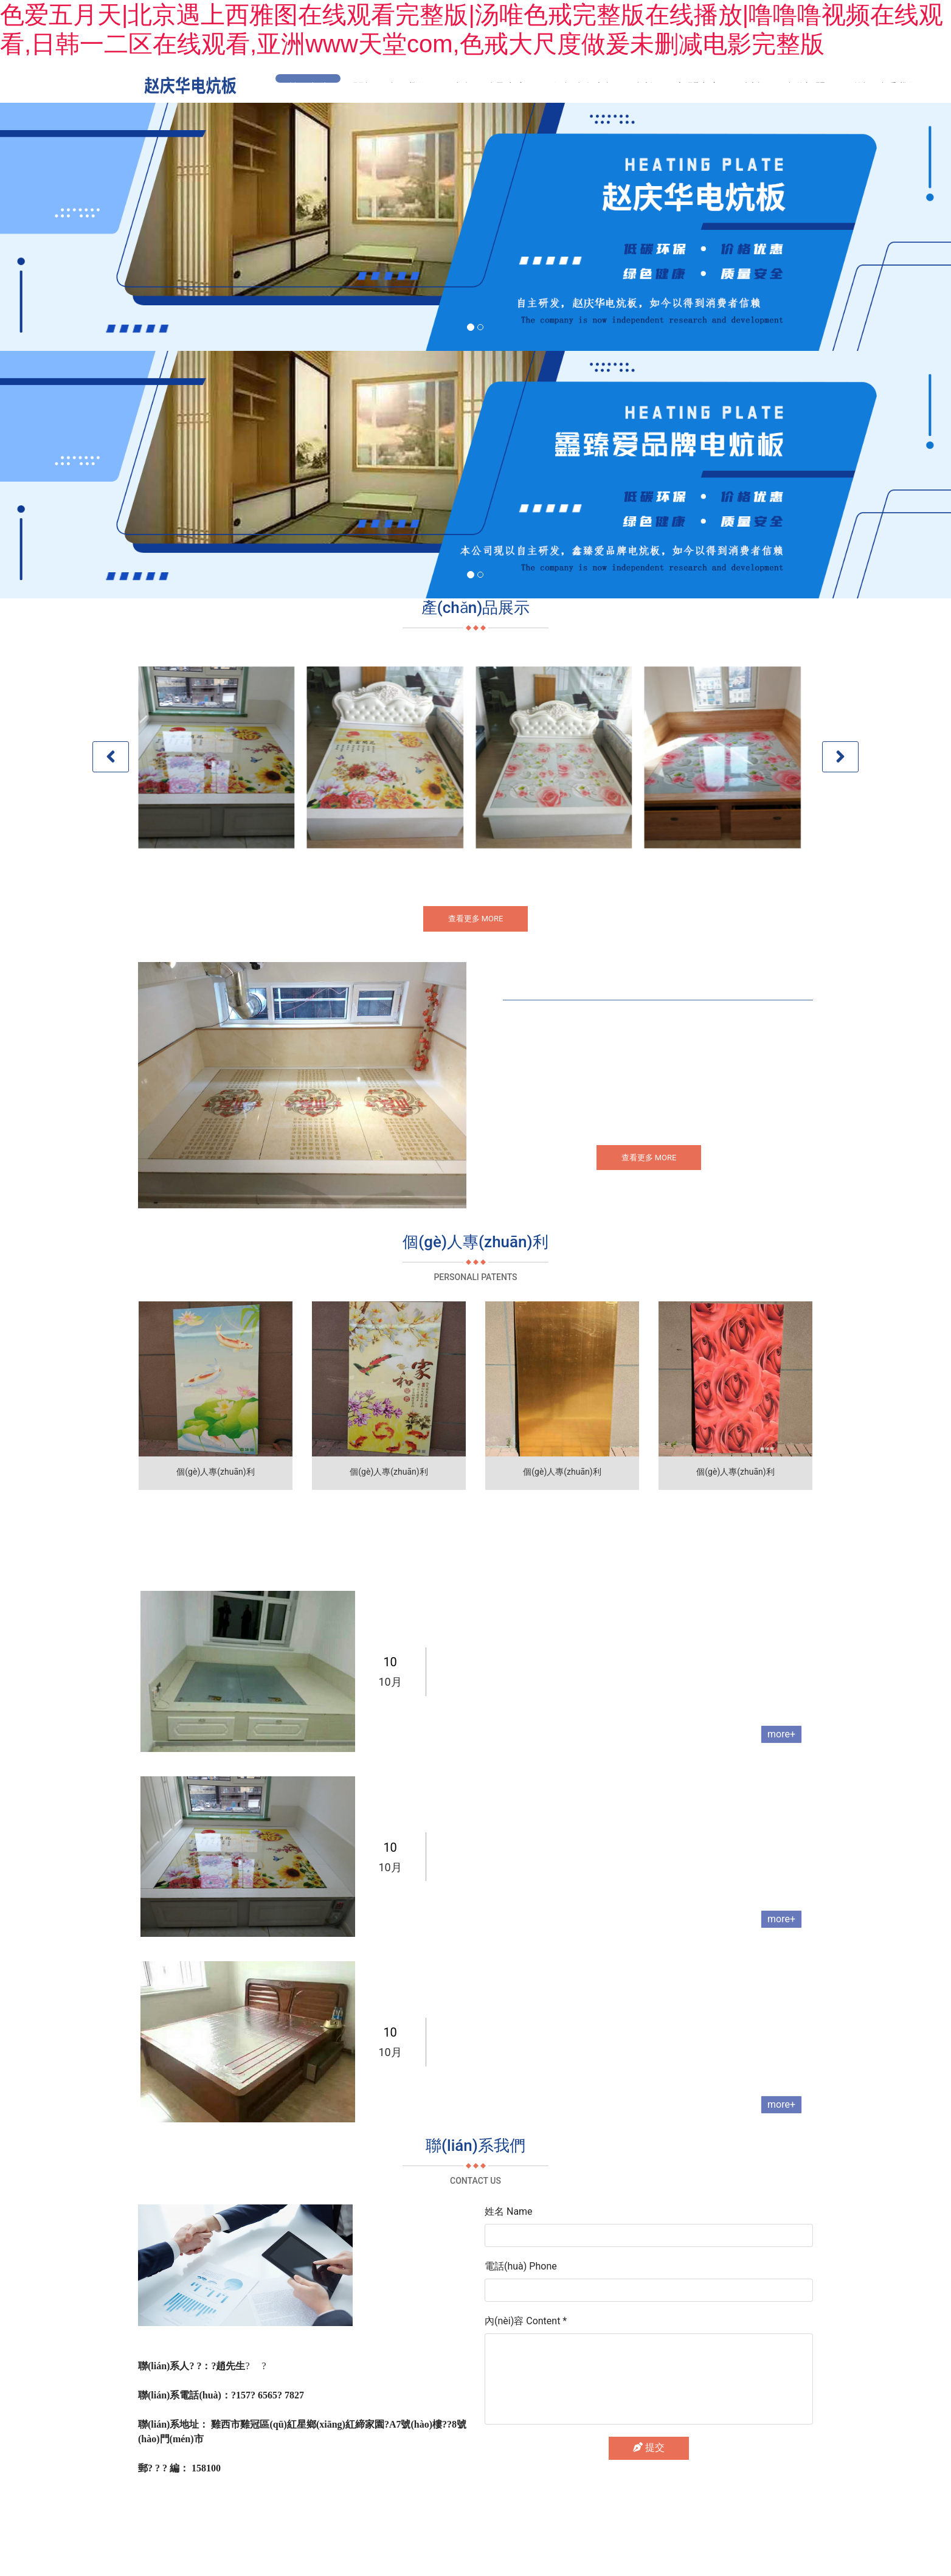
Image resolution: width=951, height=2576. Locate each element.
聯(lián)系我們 (884, 87)
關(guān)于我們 (390, 87)
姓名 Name (509, 2242)
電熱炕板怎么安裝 (481, 2066)
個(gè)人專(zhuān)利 (602, 87)
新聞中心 (699, 87)
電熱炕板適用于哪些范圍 (497, 1689)
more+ (781, 1765)
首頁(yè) (308, 87)
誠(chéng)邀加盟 (785, 87)
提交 (649, 2478)
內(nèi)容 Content (526, 2352)
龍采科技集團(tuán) (452, 2531)
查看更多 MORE (475, 922)
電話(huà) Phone (521, 2297)
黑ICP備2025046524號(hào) (561, 2531)
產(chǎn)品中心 (490, 87)
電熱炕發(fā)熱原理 (484, 1875)
